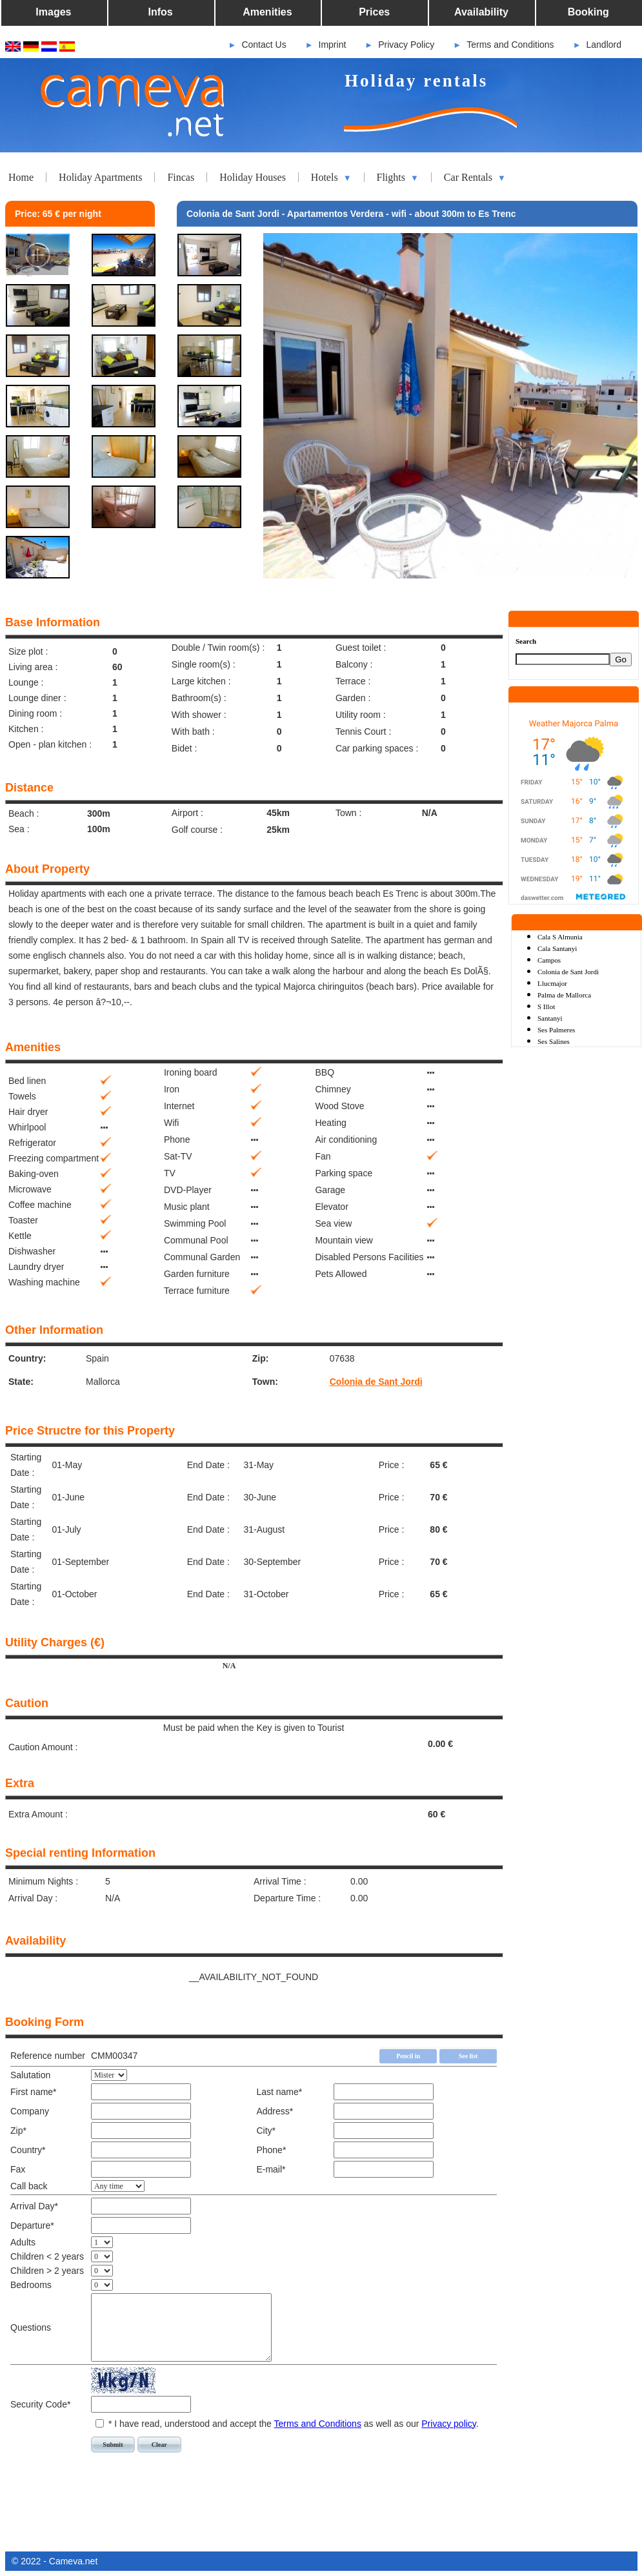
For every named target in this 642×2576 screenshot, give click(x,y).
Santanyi (550, 1018)
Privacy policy (448, 2423)
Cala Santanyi (557, 948)
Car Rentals (475, 178)
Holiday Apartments (100, 177)
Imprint (332, 44)
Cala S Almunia (560, 937)
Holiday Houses (252, 177)
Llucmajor (552, 983)
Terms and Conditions (510, 44)
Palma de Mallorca (564, 995)
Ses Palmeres (556, 1030)
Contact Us (263, 44)
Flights (398, 178)
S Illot (546, 1006)
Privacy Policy (406, 44)
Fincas (180, 177)
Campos (549, 960)
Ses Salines (553, 1041)
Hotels (331, 178)
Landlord (604, 44)
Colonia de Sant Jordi (376, 1381)
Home (21, 177)
